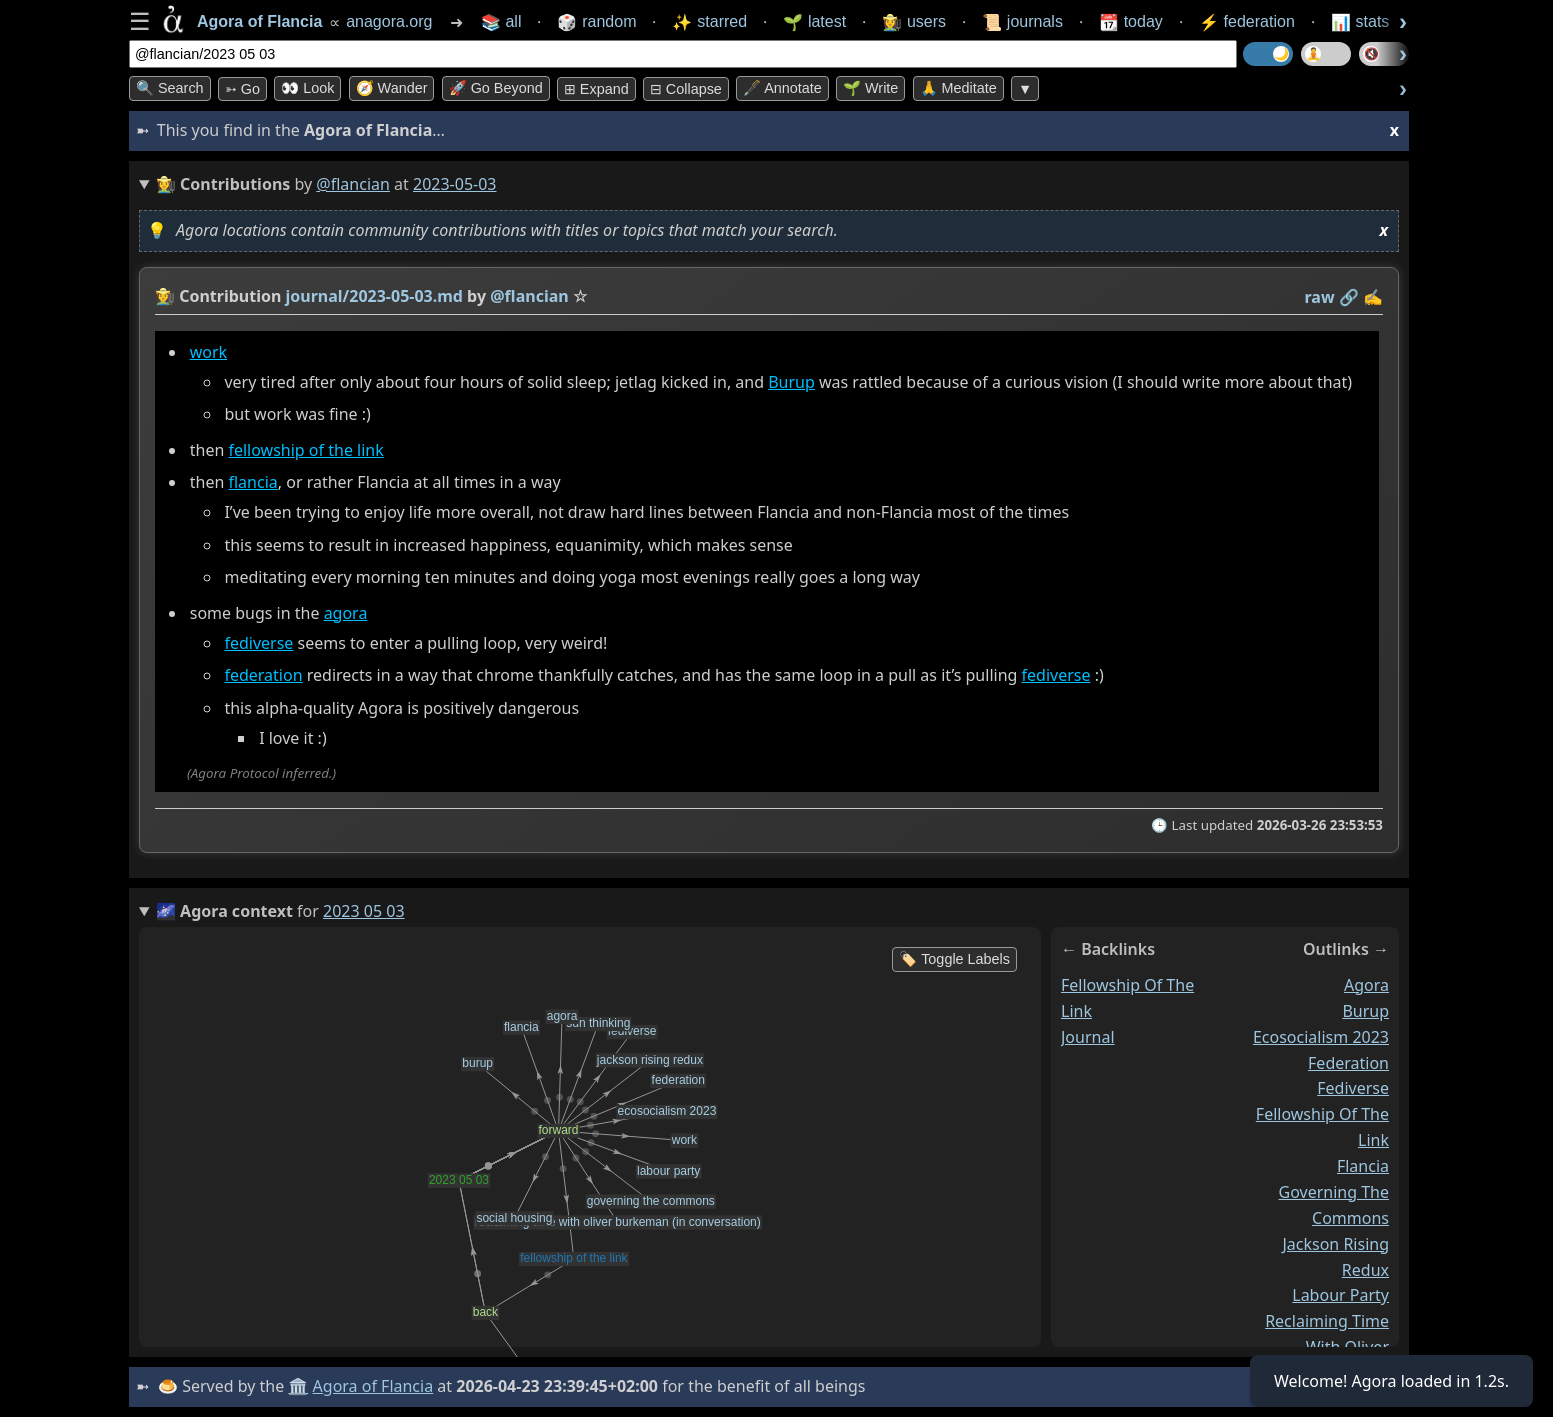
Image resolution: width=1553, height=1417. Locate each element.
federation (263, 675)
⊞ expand (596, 89)
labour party (1340, 1295)
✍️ (1373, 297)
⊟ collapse (686, 89)
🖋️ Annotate (782, 88)
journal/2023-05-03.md (374, 296)
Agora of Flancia (373, 1386)
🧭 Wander (392, 88)
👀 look (307, 88)
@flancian (353, 184)
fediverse (258, 643)
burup (1365, 1011)
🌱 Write (870, 88)
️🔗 (1349, 297)
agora (346, 613)
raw (1320, 297)
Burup (791, 382)
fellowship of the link (305, 450)
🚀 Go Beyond (496, 88)
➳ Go (242, 89)
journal (1088, 1037)
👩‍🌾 (165, 296)
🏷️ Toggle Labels (954, 959)
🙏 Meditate (958, 88)
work (208, 352)
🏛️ (298, 1386)
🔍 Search (170, 88)
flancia (252, 482)
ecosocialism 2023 (1321, 1037)
